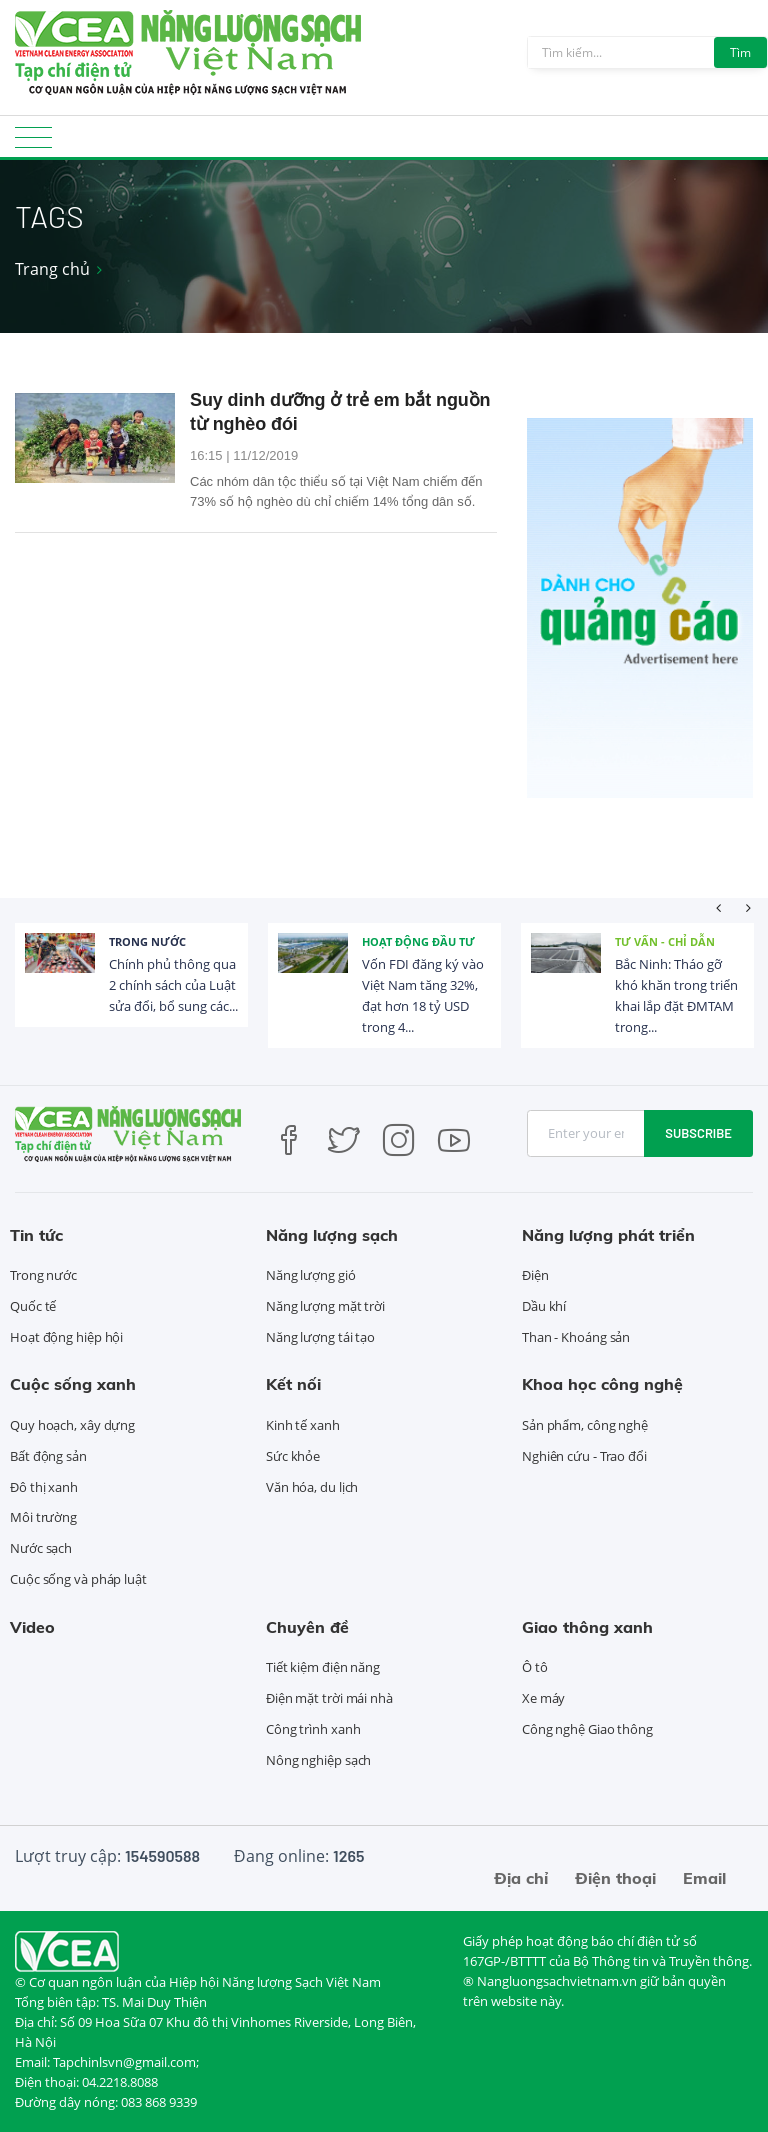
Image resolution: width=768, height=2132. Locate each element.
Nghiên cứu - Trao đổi (584, 1456)
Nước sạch (41, 1548)
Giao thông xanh (587, 1627)
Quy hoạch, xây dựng (72, 1425)
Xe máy (543, 1698)
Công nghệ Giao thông (587, 1729)
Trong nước (147, 941)
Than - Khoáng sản (576, 1337)
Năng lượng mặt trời (325, 1306)
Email (704, 1878)
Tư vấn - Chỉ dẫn (665, 941)
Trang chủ (52, 269)
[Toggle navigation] (33, 143)
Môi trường (43, 1517)
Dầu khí (544, 1306)
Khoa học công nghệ (602, 1384)
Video (32, 1627)
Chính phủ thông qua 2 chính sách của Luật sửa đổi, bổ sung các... (173, 985)
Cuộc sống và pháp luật (78, 1579)
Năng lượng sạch (332, 1235)
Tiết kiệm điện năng (323, 1667)
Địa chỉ (521, 1878)
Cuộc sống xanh (73, 1384)
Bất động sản (48, 1456)
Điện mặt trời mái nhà (329, 1698)
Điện (535, 1275)
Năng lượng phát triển (608, 1235)
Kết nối (293, 1384)
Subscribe (698, 1133)
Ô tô (535, 1667)
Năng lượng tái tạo (320, 1337)
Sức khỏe (293, 1456)
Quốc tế (33, 1306)
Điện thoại (615, 1878)
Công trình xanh (313, 1729)
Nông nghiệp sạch (318, 1760)
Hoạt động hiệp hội (66, 1337)
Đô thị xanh (44, 1487)
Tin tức (36, 1235)
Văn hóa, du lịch (312, 1487)
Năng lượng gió (311, 1275)
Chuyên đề (307, 1627)
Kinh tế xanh (303, 1425)
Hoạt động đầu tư (418, 941)
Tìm (740, 52)
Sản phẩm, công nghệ (585, 1425)
